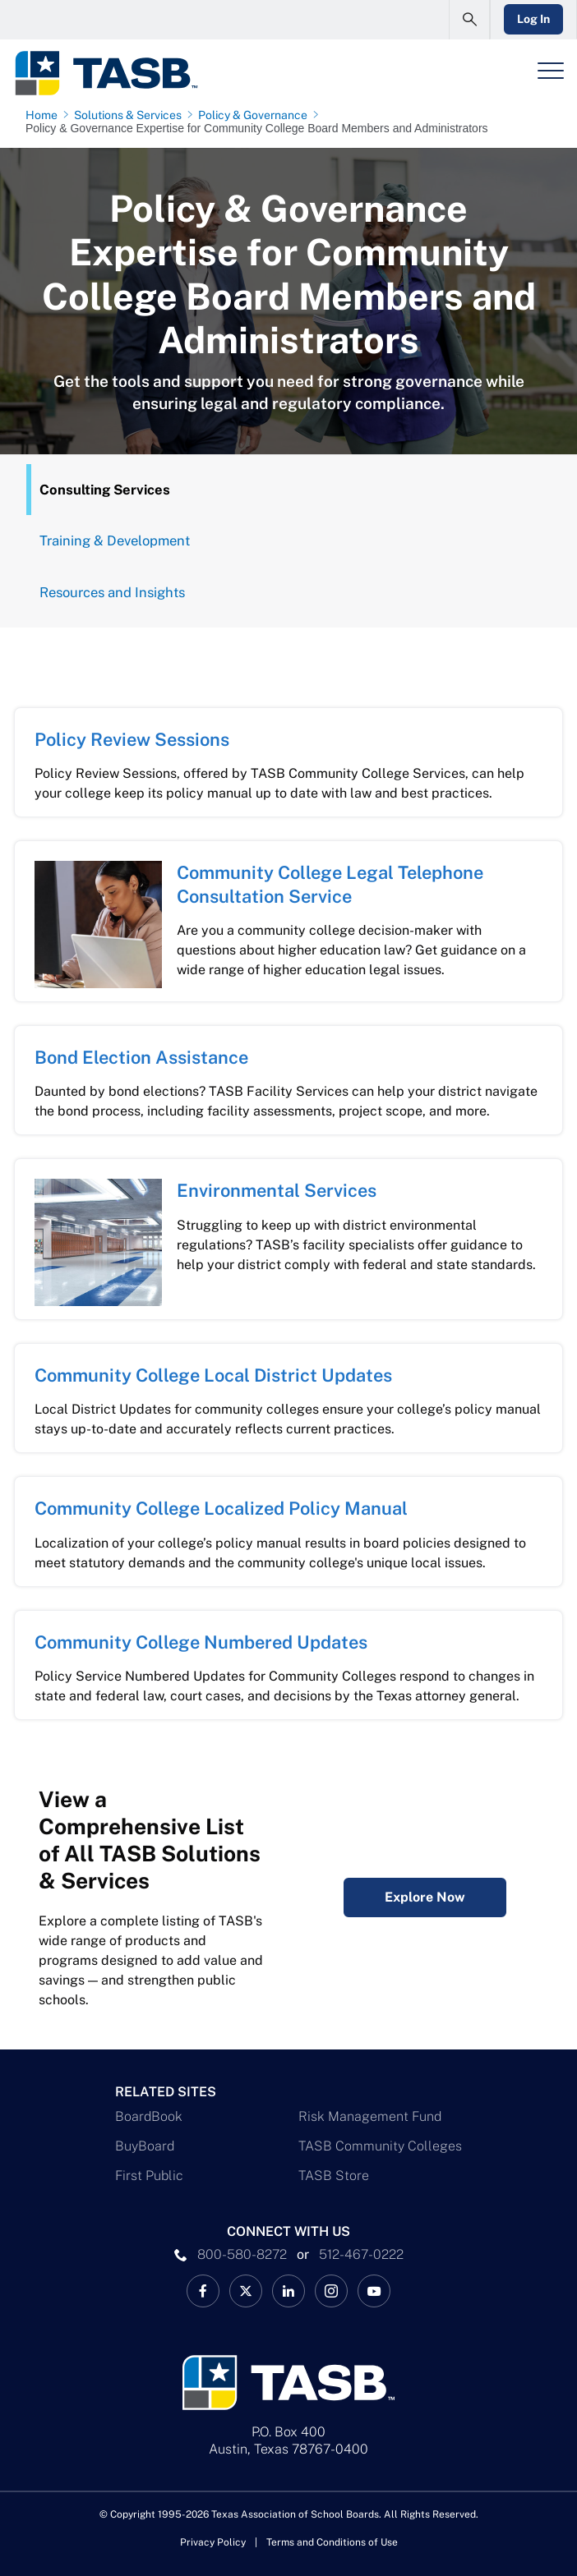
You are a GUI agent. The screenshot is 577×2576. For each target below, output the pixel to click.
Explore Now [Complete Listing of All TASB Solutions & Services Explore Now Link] (425, 1897)
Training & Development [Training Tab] (114, 540)
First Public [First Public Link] (149, 2175)
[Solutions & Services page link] (131, 115)
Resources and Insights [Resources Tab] (112, 592)
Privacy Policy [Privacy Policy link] (213, 2542)
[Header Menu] (551, 70)
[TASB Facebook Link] (203, 2291)
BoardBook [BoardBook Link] (148, 2116)
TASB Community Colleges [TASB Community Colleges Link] (380, 2146)
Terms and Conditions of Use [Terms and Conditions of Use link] (332, 2542)
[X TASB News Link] (245, 2291)
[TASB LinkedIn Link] (288, 2291)
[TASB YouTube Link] (374, 2291)
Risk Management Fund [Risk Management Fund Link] (369, 2116)
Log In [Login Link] (533, 18)
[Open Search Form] (469, 19)
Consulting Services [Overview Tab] (104, 489)
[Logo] (105, 73)
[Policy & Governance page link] (256, 115)
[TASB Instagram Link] (331, 2291)
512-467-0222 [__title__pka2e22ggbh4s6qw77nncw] (361, 2254)
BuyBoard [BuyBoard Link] (144, 2146)
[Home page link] (44, 115)
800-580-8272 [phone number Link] (242, 2254)
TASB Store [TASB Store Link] (333, 2175)
